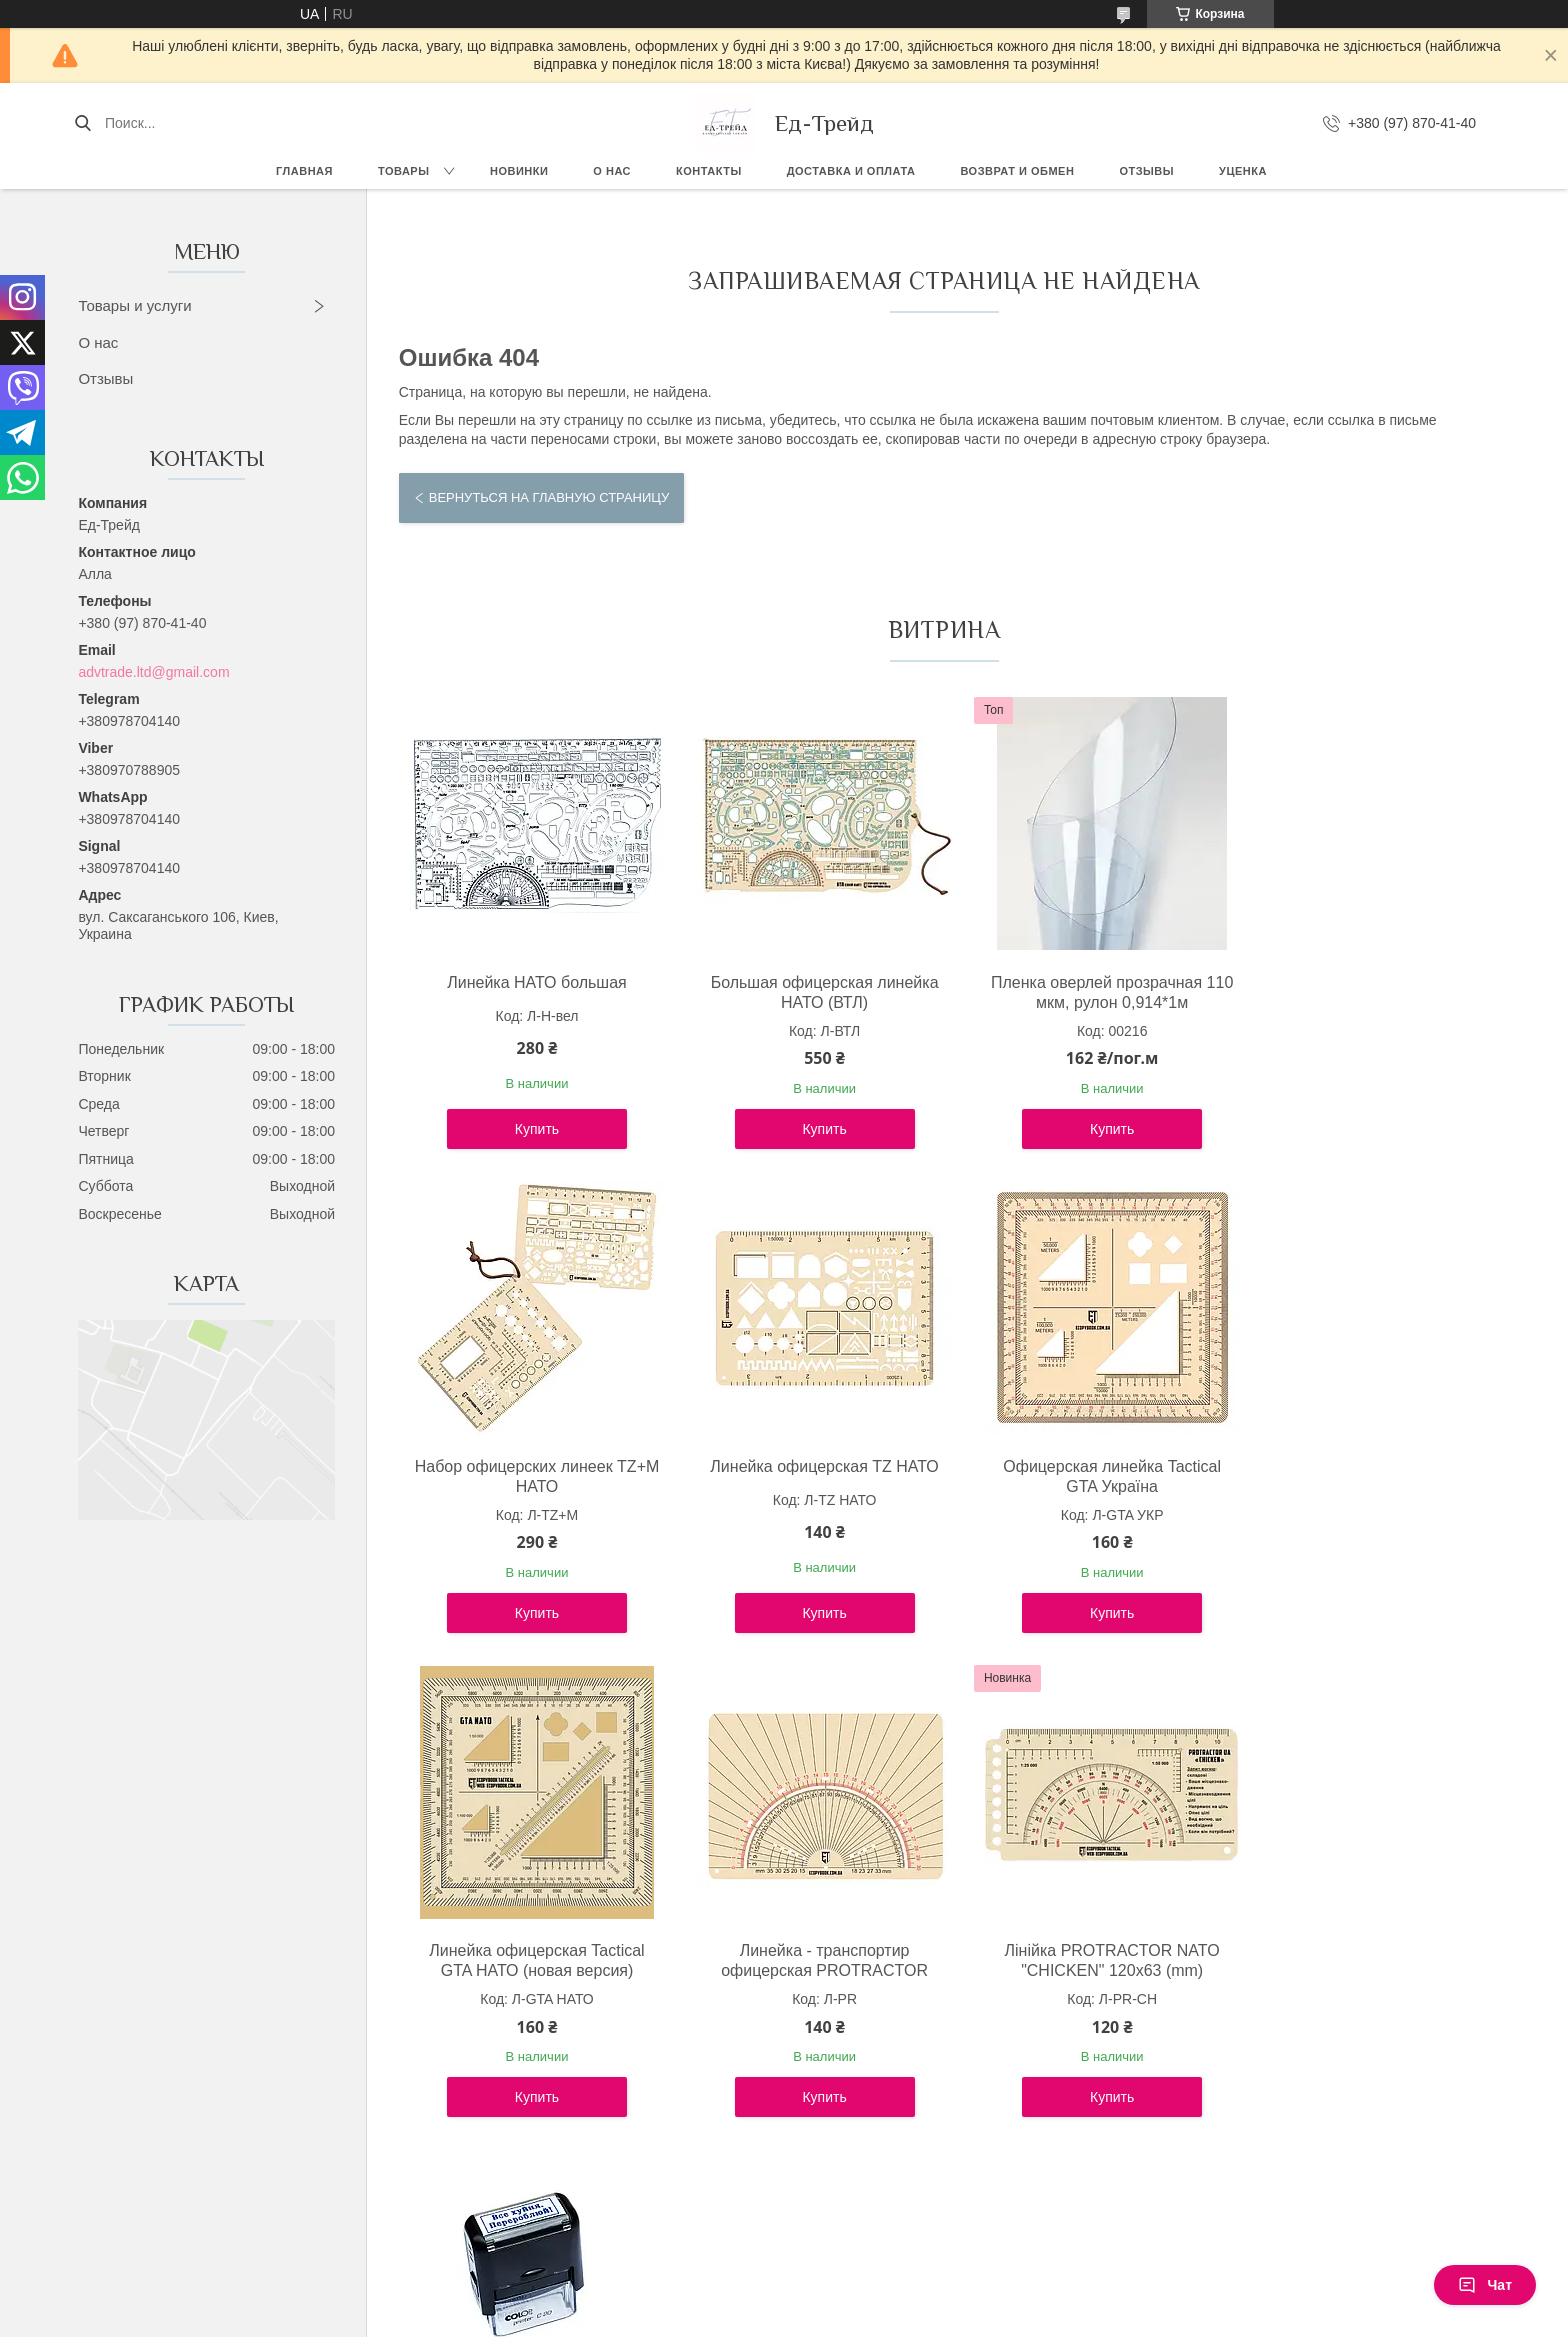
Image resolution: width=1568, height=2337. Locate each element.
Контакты (709, 171)
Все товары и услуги (935, 2181)
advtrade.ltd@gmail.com (153, 672)
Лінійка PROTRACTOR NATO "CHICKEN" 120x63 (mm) (530, 1960)
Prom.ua (869, 2300)
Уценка (1243, 171)
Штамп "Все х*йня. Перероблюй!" (807, 1960)
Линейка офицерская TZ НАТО (531, 1466)
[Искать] (82, 123)
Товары (403, 171)
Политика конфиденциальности (891, 2318)
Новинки (519, 171)
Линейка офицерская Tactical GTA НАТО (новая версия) (1081, 1476)
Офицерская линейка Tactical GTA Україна (807, 1476)
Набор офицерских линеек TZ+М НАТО (1357, 992)
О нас (612, 171)
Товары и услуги (134, 305)
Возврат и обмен (1017, 171)
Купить (531, 1129)
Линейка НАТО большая (531, 982)
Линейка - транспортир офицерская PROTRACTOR (1357, 1476)
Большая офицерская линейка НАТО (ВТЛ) (806, 992)
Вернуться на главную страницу (549, 497)
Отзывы (1146, 171)
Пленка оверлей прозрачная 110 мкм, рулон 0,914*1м (1081, 992)
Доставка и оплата (851, 171)
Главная (304, 171)
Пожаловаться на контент (721, 2318)
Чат (1485, 2285)
